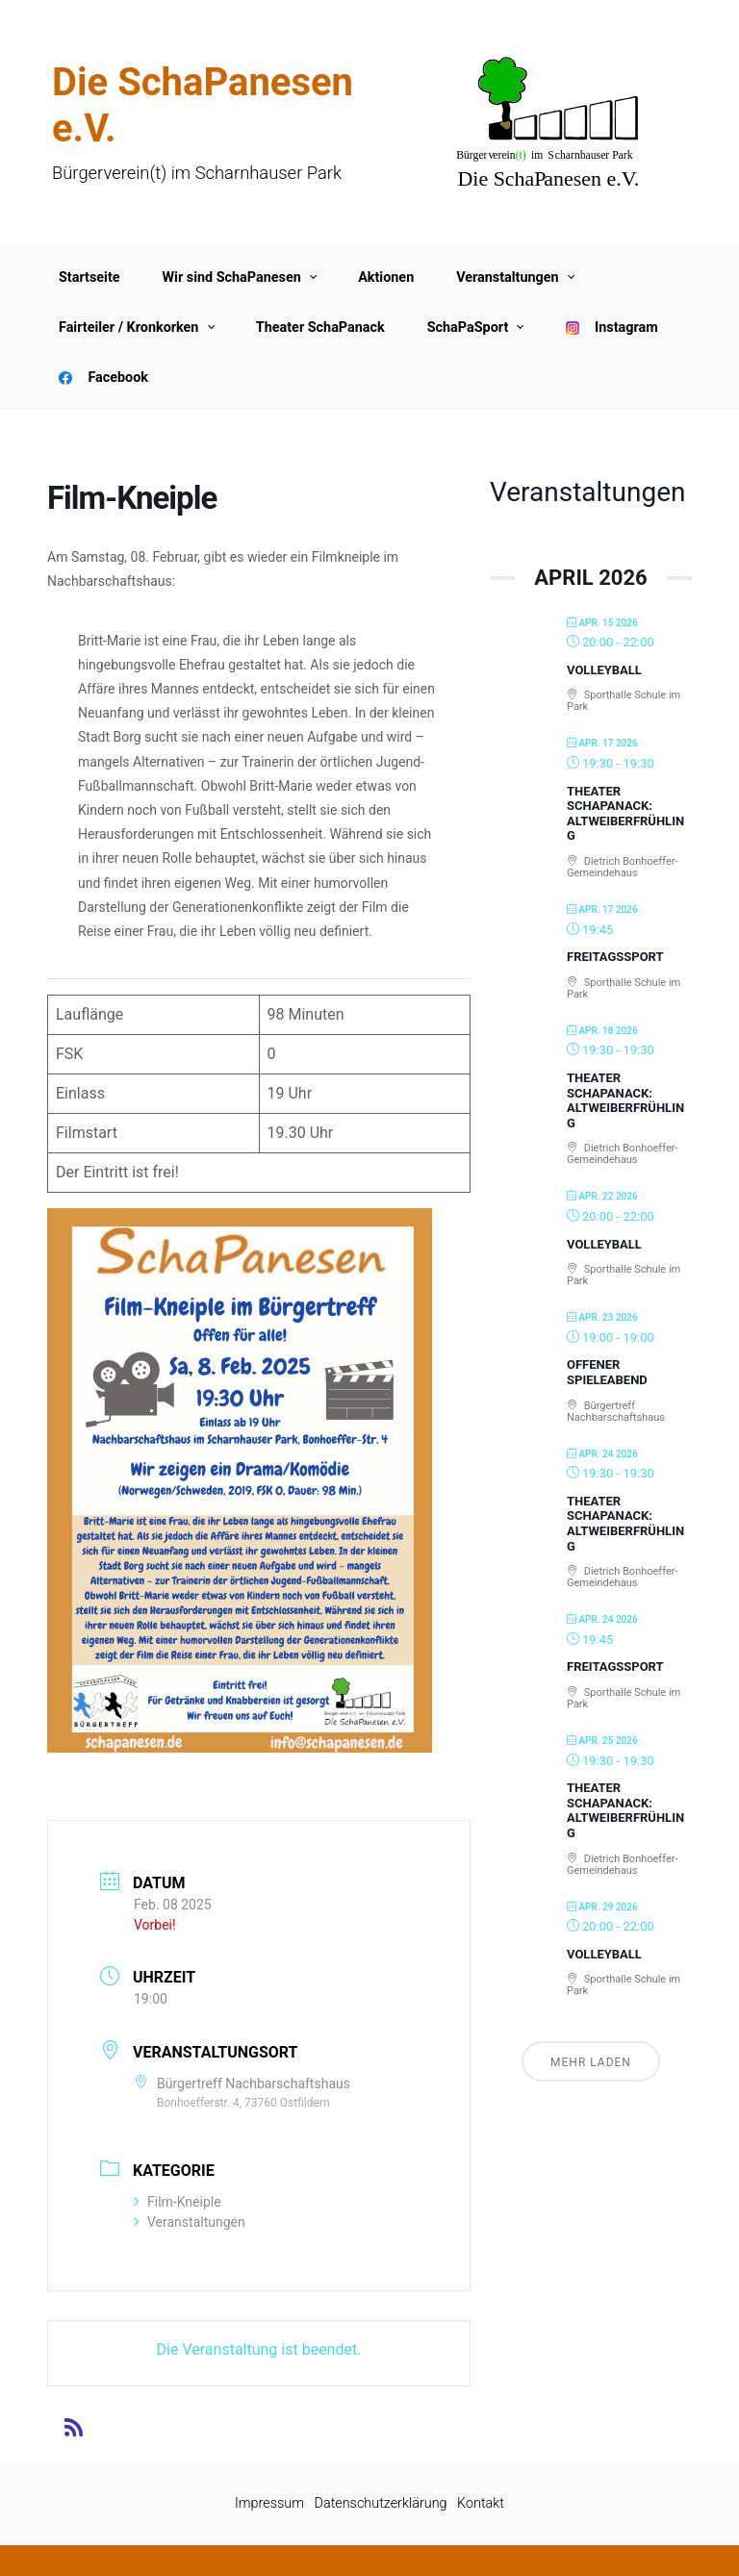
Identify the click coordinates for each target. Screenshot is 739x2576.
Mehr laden (590, 2062)
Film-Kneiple (177, 2202)
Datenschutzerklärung (381, 2503)
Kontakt (480, 2503)
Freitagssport (615, 956)
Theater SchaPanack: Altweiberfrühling (625, 814)
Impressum (269, 2503)
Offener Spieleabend (607, 1372)
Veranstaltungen (189, 2222)
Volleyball (604, 670)
